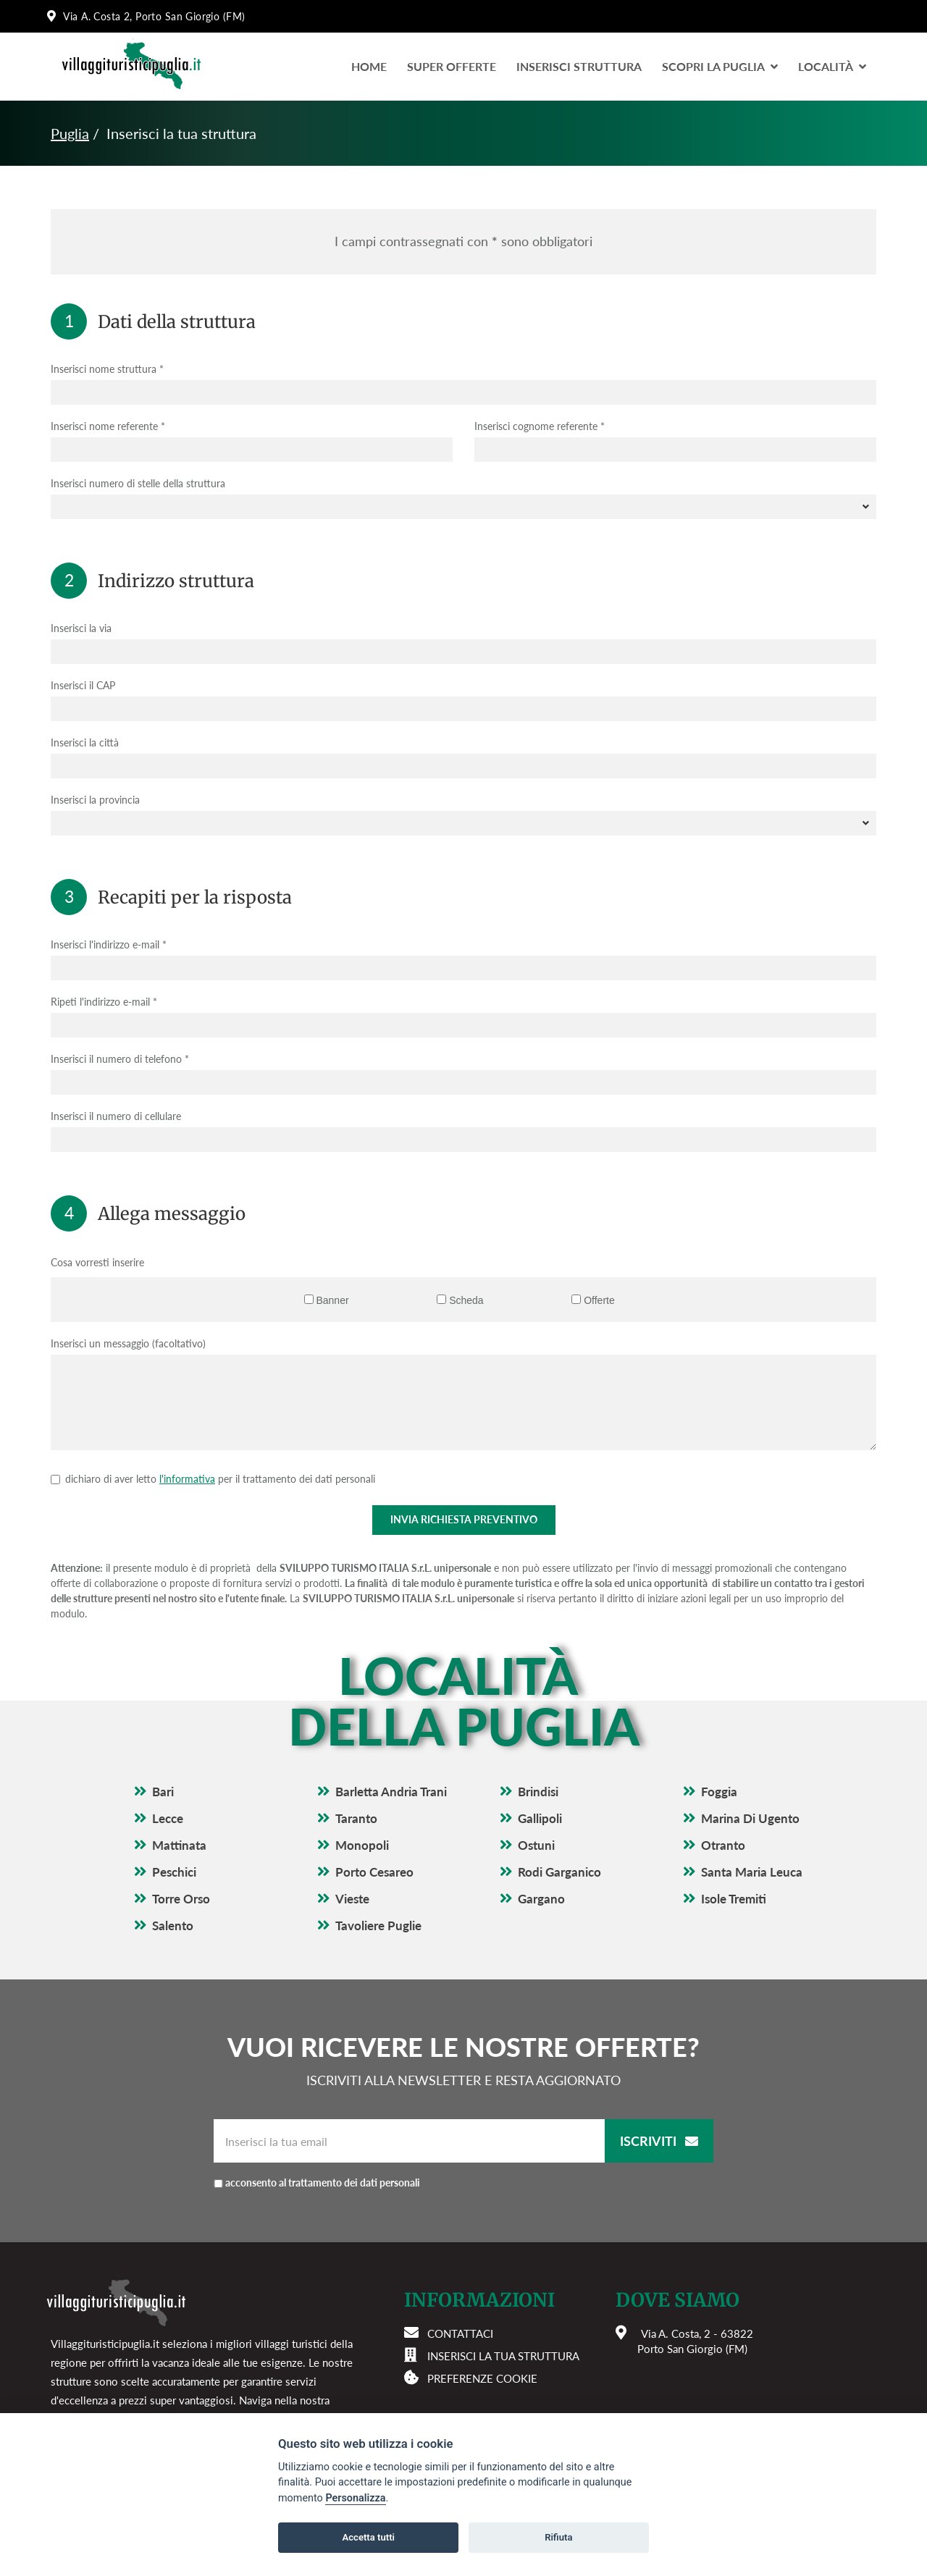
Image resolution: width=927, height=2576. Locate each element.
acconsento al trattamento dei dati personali (322, 2182)
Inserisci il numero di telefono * (120, 1059)
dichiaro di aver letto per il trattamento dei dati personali (220, 1479)
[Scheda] (441, 1299)
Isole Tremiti (733, 1898)
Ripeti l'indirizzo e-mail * (104, 1002)
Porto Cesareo (374, 1872)
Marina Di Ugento (750, 1818)
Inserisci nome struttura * (107, 369)
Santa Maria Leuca (751, 1872)
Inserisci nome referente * (108, 426)
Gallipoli (540, 1818)
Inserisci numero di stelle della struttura (138, 483)
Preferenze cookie (482, 2378)
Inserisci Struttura (579, 66)
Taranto (356, 1818)
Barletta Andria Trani (391, 1791)
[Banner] (309, 1299)
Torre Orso (181, 1898)
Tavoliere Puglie (378, 1925)
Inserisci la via (81, 628)
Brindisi (538, 1791)
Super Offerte (451, 66)
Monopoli (362, 1845)
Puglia (70, 133)
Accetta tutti (368, 2537)
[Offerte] (576, 1299)
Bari (163, 1791)
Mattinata (179, 1845)
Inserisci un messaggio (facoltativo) (128, 1343)
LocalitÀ (832, 66)
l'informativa (187, 1479)
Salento (172, 1925)
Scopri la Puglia (720, 66)
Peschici (174, 1872)
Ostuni (536, 1845)
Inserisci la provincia (95, 800)
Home (369, 66)
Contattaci (460, 2333)
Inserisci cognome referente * (539, 426)
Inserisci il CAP (83, 685)
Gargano (541, 1898)
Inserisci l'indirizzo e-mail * (109, 944)
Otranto (723, 1845)
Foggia (719, 1791)
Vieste (352, 1898)
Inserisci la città (85, 742)
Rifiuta (558, 2537)
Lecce (167, 1818)
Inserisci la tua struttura (503, 2355)
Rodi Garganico (559, 1872)
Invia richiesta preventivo (463, 1519)
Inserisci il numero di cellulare (116, 1116)
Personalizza (355, 2498)
